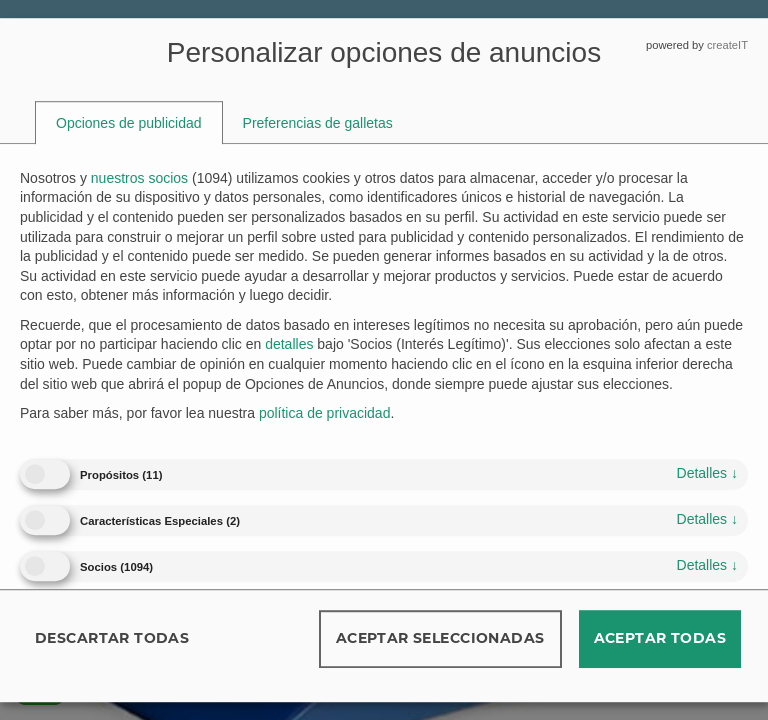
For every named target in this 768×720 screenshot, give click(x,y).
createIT (727, 45)
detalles (707, 473)
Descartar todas (112, 638)
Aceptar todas (660, 638)
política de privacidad (325, 413)
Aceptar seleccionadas (440, 638)
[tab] (129, 123)
